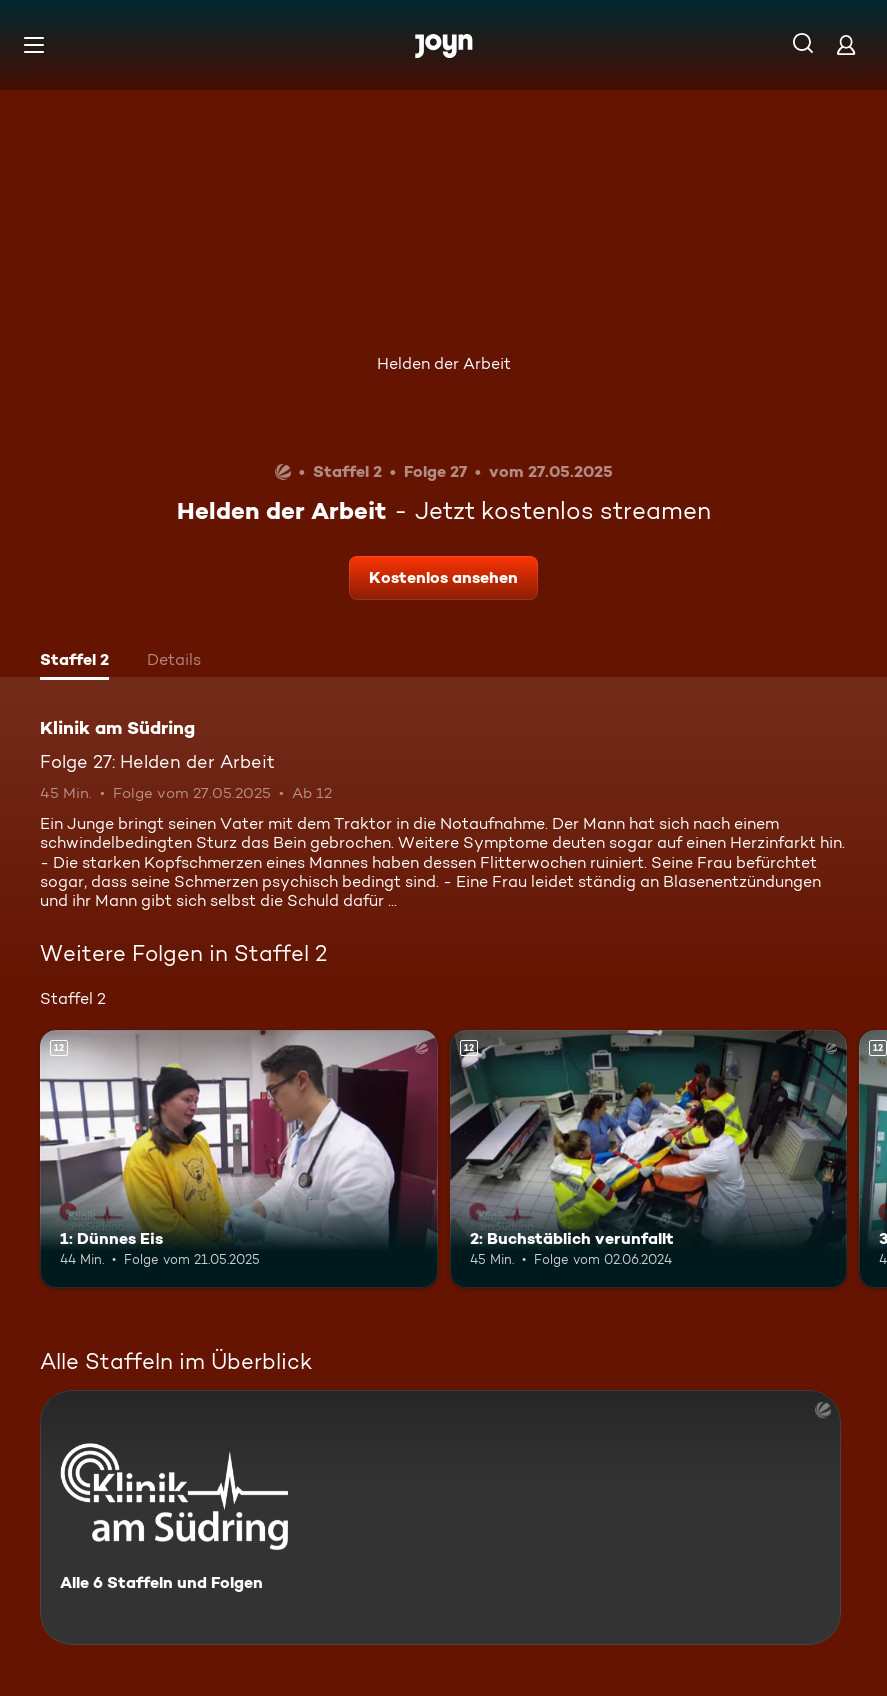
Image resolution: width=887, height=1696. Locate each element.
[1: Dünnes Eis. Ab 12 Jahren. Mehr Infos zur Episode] (239, 1159)
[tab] (74, 662)
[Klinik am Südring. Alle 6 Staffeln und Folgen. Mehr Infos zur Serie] (440, 1517)
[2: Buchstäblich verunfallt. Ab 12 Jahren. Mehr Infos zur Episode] (649, 1159)
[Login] (846, 44)
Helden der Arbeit (444, 363)
